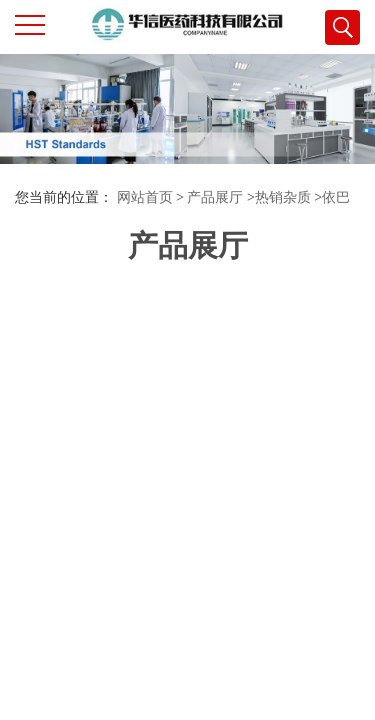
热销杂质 (283, 197)
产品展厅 (215, 197)
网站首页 (145, 197)
